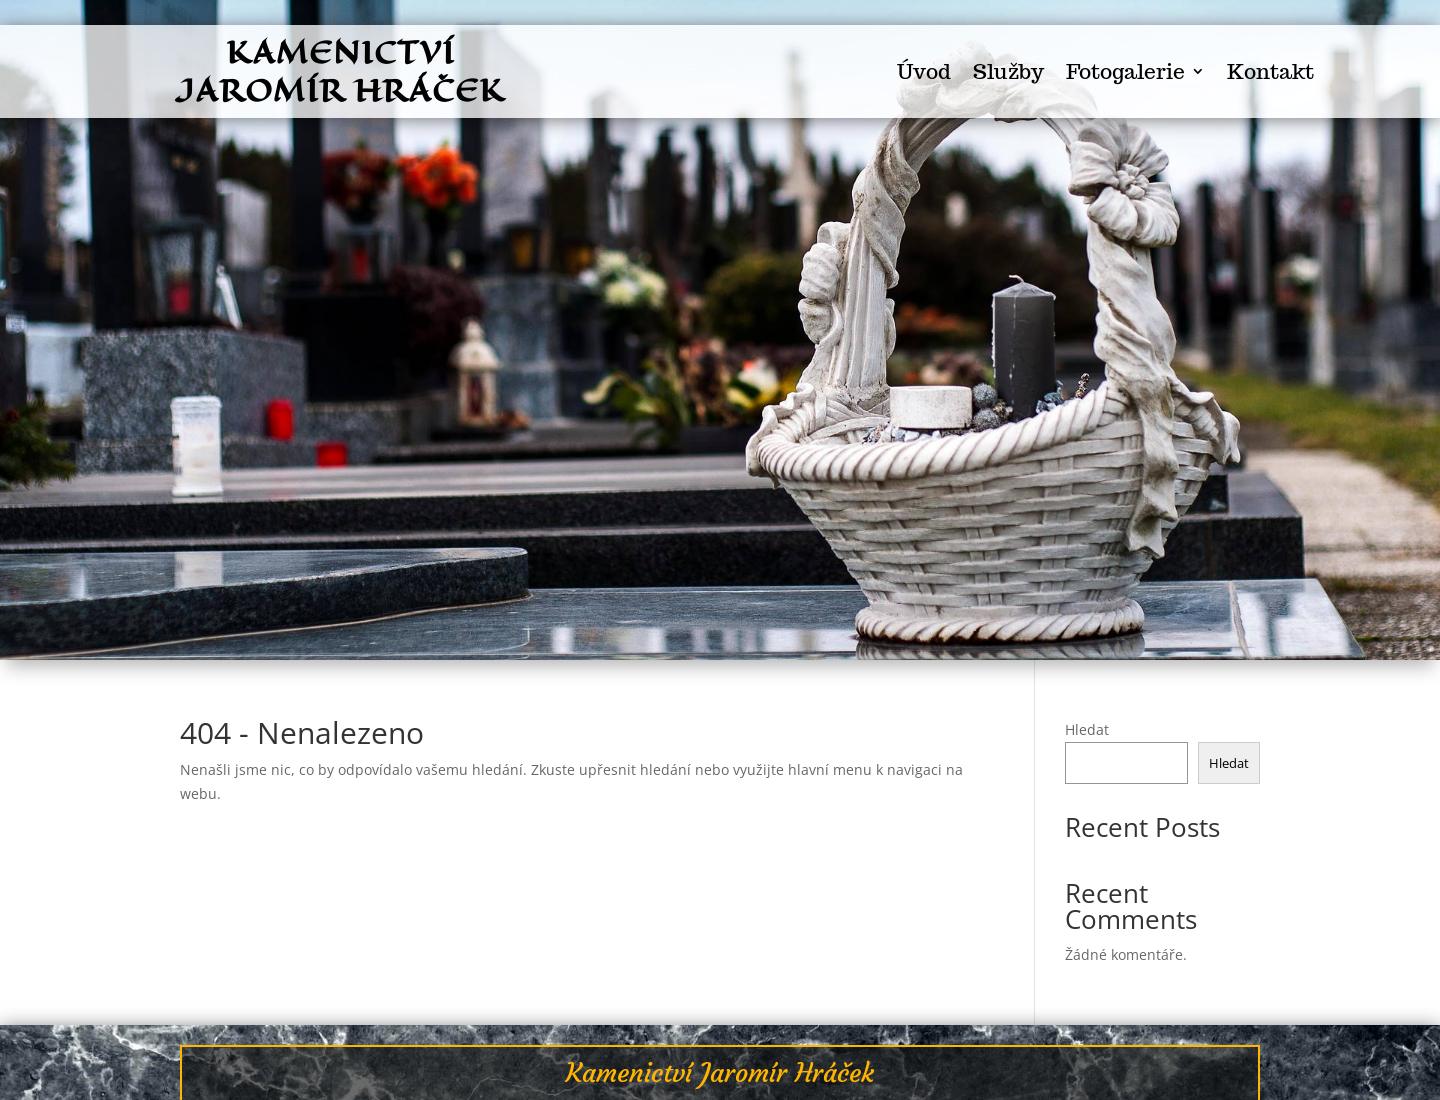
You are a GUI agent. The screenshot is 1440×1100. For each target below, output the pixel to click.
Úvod (924, 72)
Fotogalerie (1125, 72)
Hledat (1087, 729)
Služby (1008, 72)
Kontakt (1270, 72)
